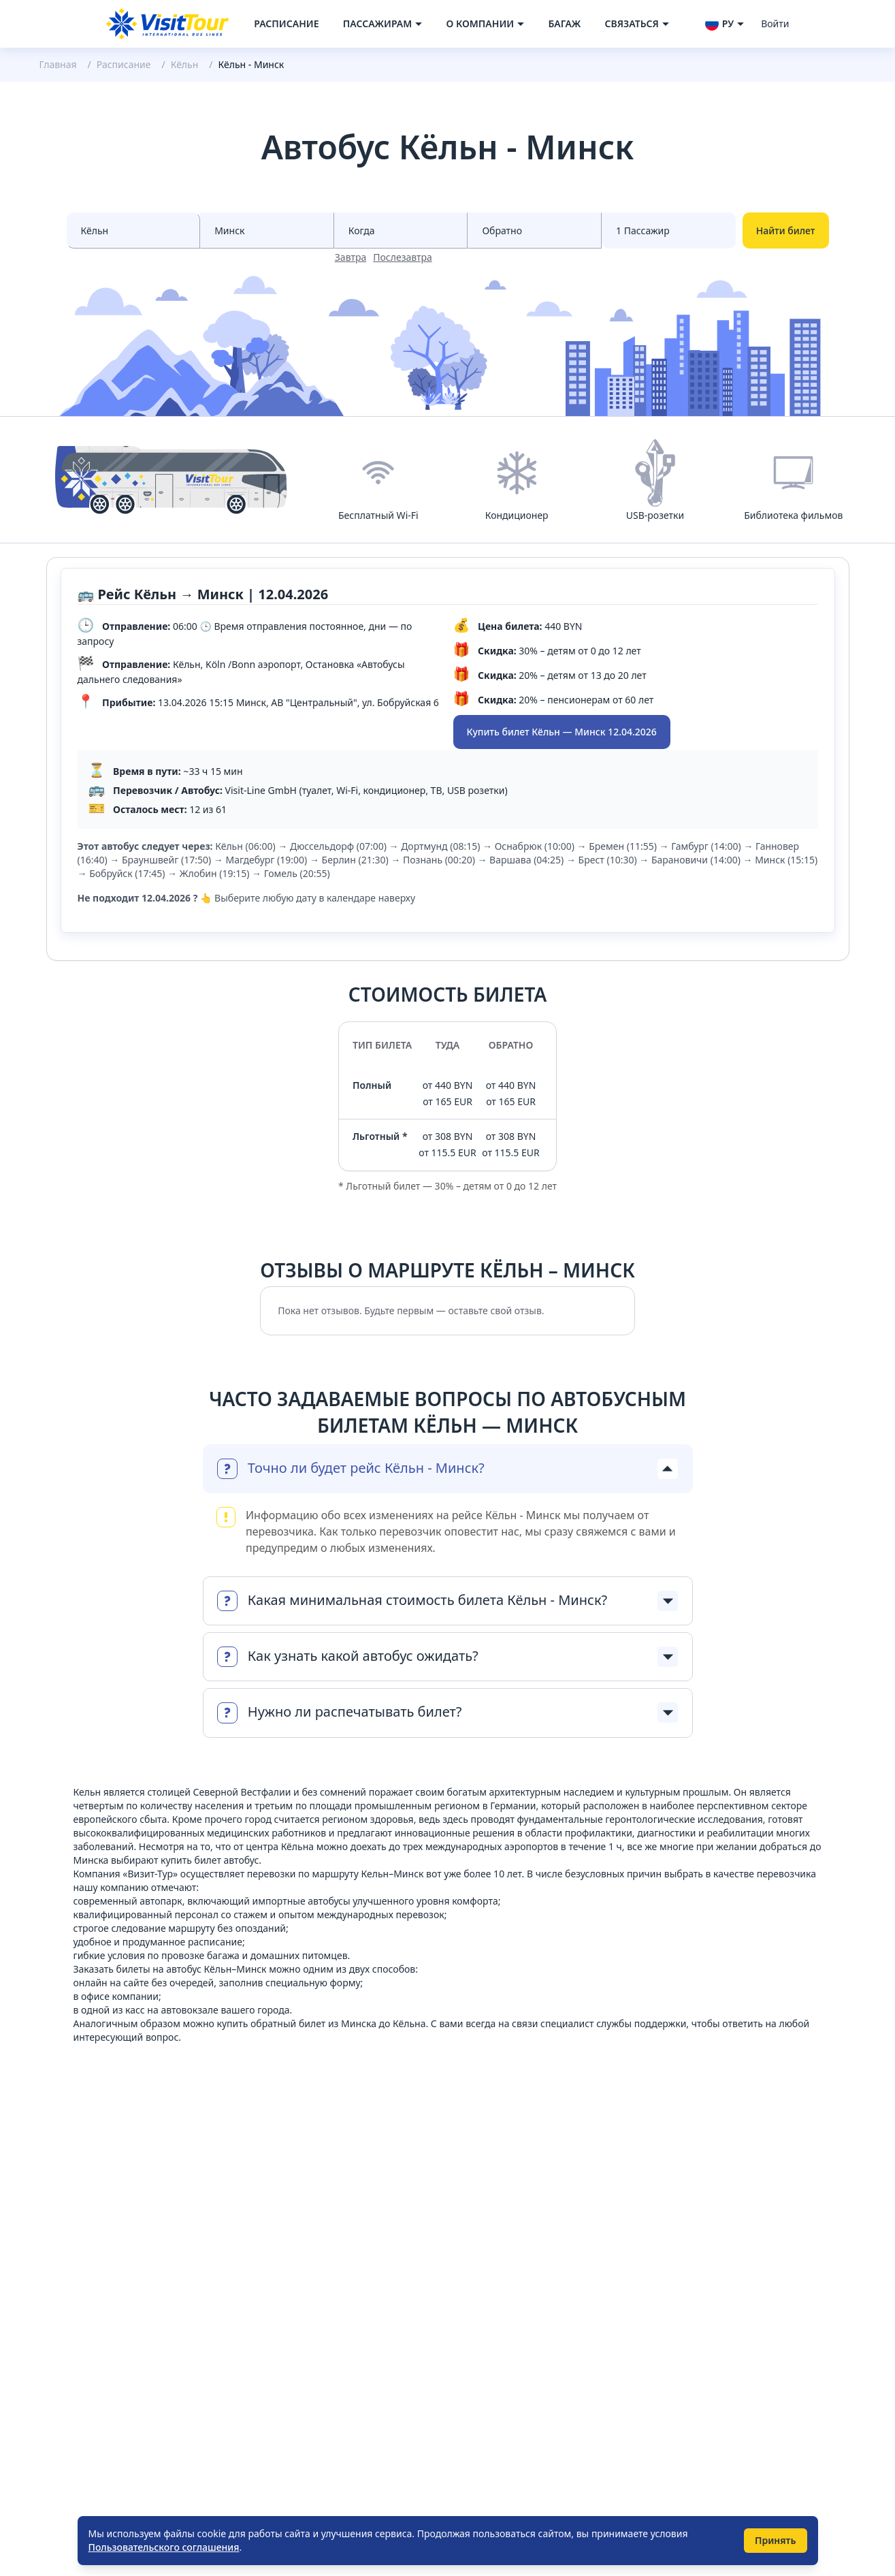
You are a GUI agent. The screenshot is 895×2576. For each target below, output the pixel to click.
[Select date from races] (401, 230)
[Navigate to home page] (167, 23)
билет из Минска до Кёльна (362, 2023)
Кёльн (185, 64)
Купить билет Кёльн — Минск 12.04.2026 (562, 731)
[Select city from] (133, 230)
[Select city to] (267, 230)
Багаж (564, 23)
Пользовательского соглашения (164, 2547)
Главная (58, 64)
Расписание (286, 23)
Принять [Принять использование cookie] (775, 2540)
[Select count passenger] (668, 230)
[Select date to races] (534, 230)
